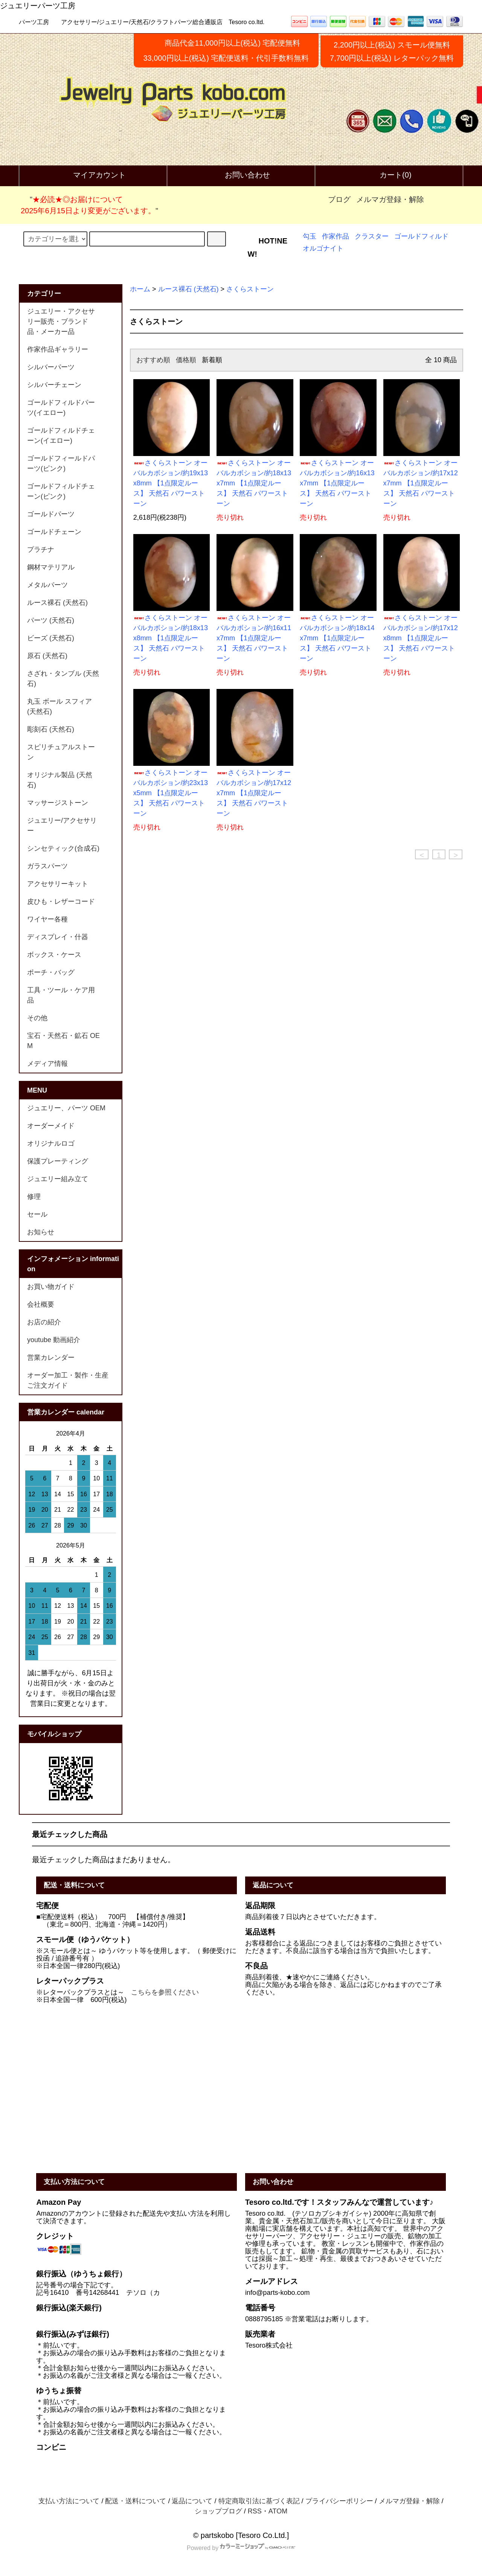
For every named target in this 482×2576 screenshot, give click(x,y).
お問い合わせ (241, 176)
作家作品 (335, 236)
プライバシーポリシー (339, 2501)
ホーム (140, 289)
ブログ (339, 199)
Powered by (241, 2548)
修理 (34, 1196)
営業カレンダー (51, 1357)
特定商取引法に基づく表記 (259, 2501)
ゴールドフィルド (421, 236)
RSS (255, 2511)
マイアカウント (93, 176)
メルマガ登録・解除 (390, 199)
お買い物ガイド (51, 1286)
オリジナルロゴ (51, 1143)
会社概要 (40, 1304)
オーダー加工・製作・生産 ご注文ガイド (71, 1380)
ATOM (277, 2511)
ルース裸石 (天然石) (188, 289)
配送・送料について (135, 2501)
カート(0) (389, 176)
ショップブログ (218, 2511)
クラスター (372, 236)
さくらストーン (250, 289)
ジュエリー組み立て (57, 1179)
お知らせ (40, 1232)
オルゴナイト (323, 248)
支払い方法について (68, 2501)
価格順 (186, 360)
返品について (192, 2501)
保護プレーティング (57, 1161)
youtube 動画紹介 (53, 1340)
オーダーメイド (51, 1126)
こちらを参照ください (165, 1992)
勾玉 (309, 236)
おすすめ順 (153, 360)
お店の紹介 (44, 1322)
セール (37, 1214)
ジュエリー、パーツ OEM (66, 1108)
